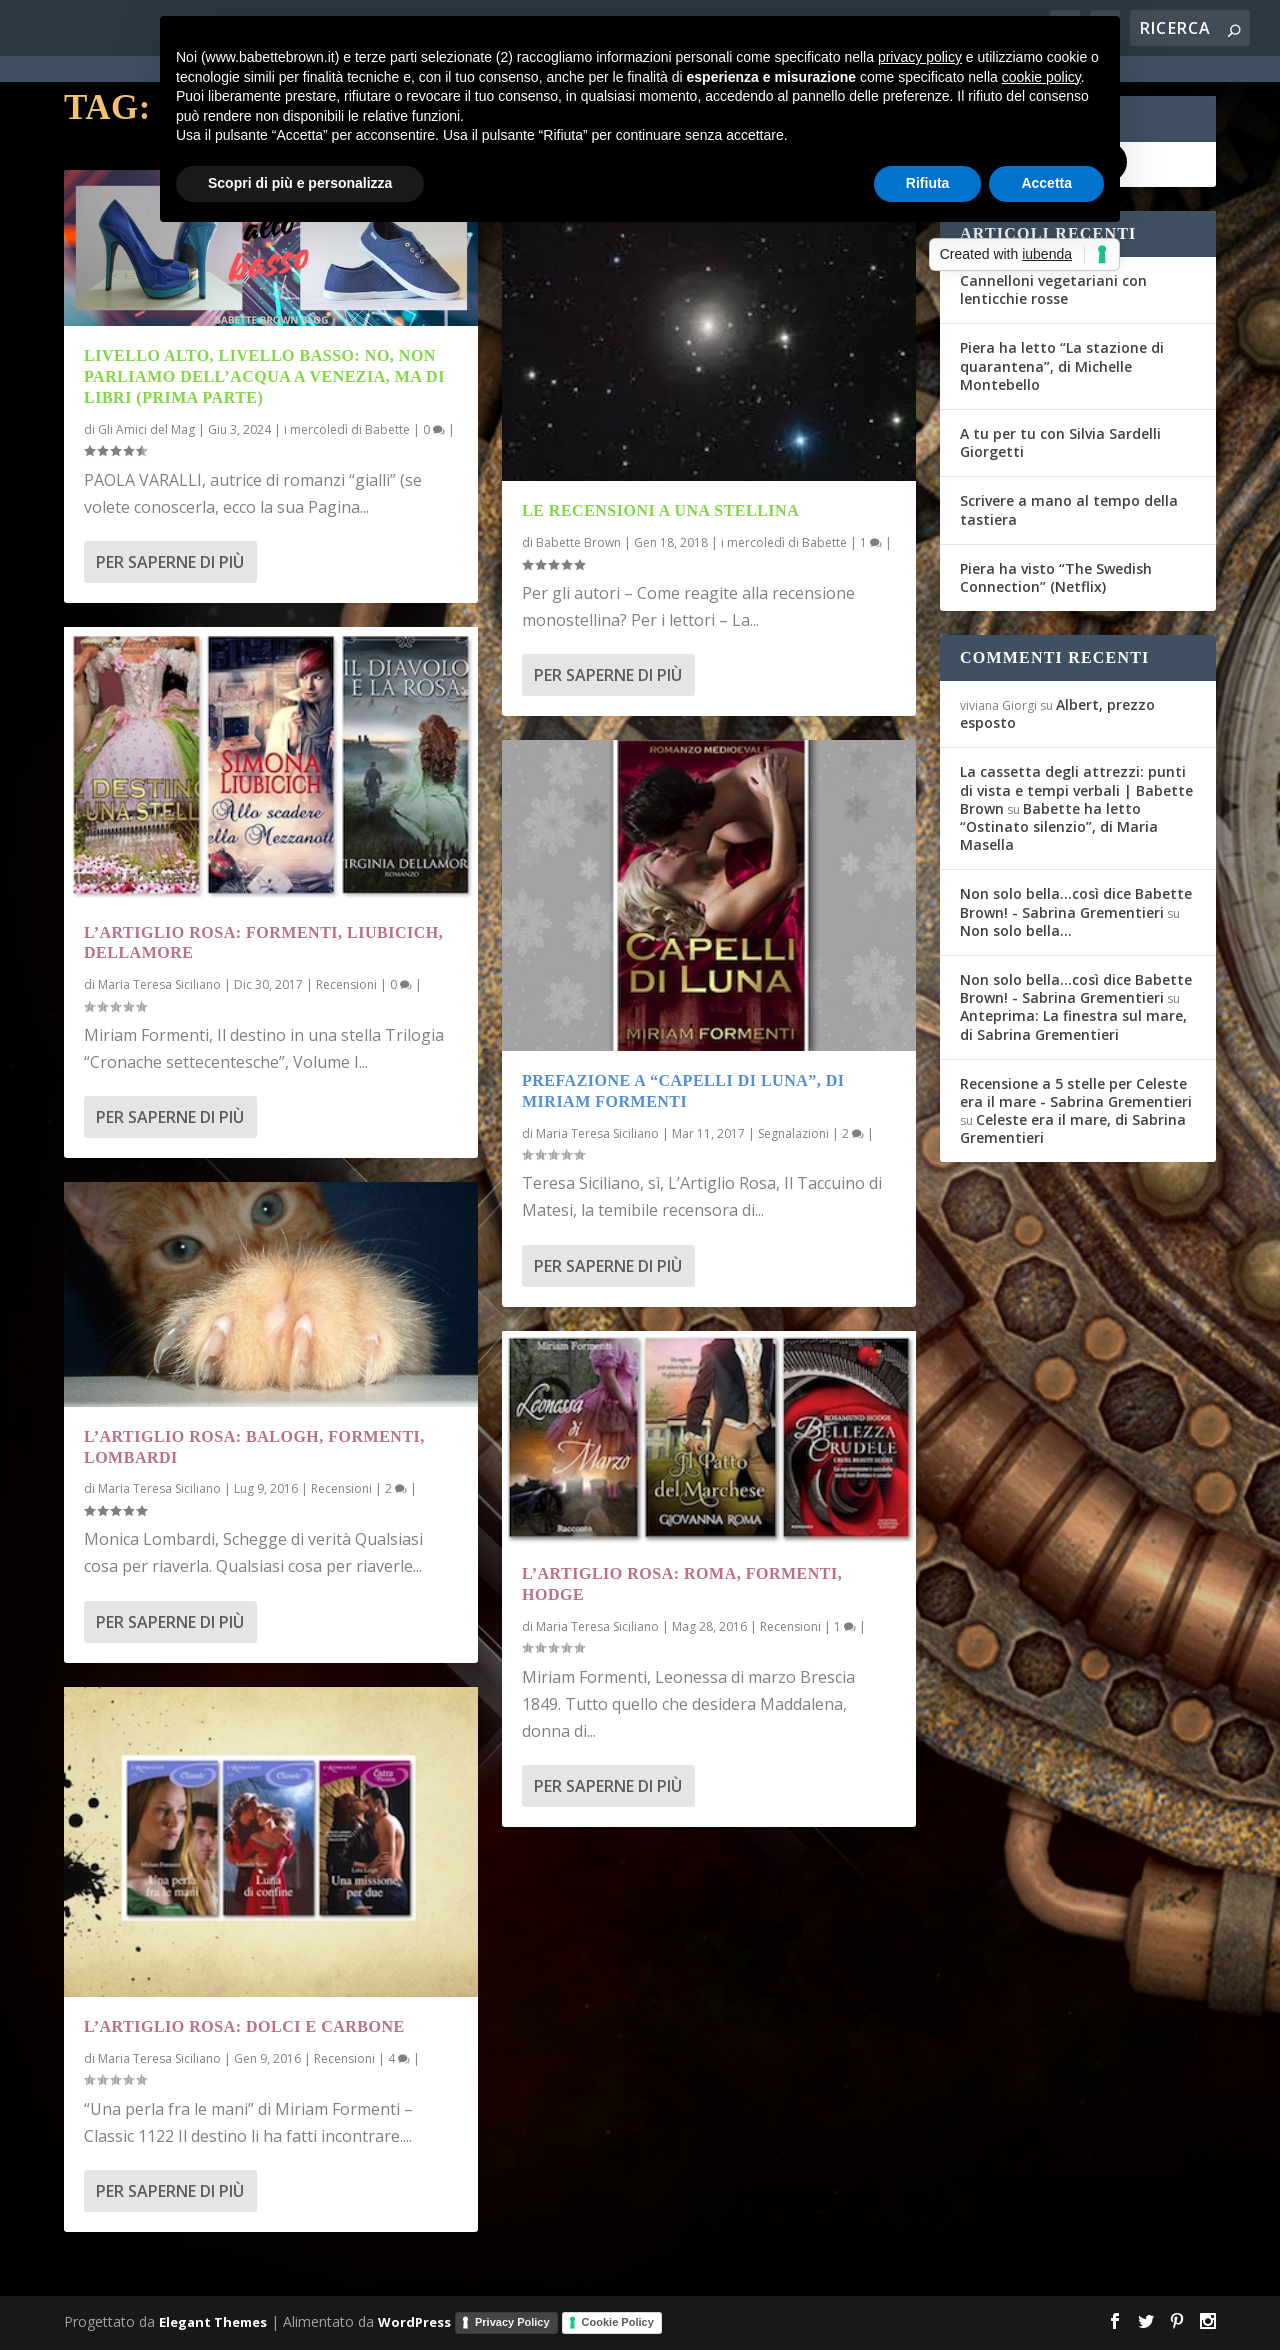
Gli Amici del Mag (146, 429)
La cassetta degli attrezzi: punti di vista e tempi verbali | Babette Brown (1076, 789)
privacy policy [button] (920, 57)
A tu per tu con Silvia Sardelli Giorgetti (1060, 442)
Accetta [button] (1046, 183)
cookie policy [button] (1041, 77)
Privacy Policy (512, 2322)
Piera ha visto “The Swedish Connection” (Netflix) (1056, 577)
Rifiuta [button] (928, 183)
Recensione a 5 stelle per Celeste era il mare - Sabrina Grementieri (1076, 1092)
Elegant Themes (213, 2322)
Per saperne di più (170, 562)
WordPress (414, 2322)
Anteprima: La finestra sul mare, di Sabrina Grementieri (1073, 1024)
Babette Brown (578, 542)
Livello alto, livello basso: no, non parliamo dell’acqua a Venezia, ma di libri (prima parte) (264, 376)
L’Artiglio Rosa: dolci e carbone (244, 2026)
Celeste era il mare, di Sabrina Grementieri (1073, 1128)
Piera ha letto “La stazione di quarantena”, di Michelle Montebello (1062, 365)
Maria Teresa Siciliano (159, 984)
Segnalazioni (793, 1133)
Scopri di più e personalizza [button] (300, 183)
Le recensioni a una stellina (660, 510)
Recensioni (346, 984)
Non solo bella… (1016, 930)
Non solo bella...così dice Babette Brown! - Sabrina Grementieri (1076, 902)
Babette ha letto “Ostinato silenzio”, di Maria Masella (1059, 826)
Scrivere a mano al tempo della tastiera (1069, 509)
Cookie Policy (618, 2322)
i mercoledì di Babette (347, 429)
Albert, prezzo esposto (1057, 713)
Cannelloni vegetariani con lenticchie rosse (1053, 289)
